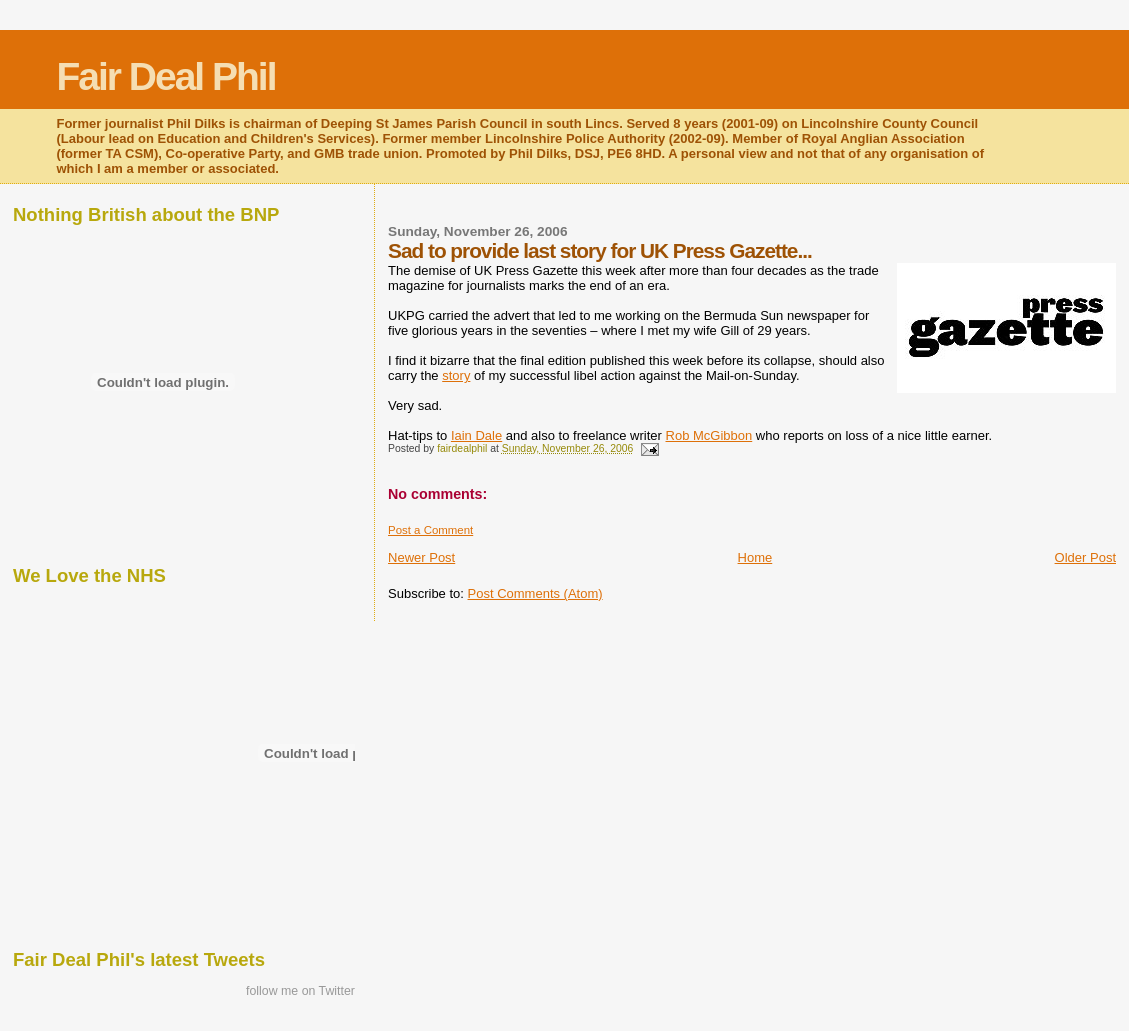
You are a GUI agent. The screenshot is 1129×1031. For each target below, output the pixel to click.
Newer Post (421, 557)
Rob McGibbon (709, 435)
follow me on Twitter (300, 991)
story (456, 375)
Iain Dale (476, 435)
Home (755, 557)
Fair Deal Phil (165, 76)
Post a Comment (430, 530)
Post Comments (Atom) (535, 593)
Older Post (1085, 557)
